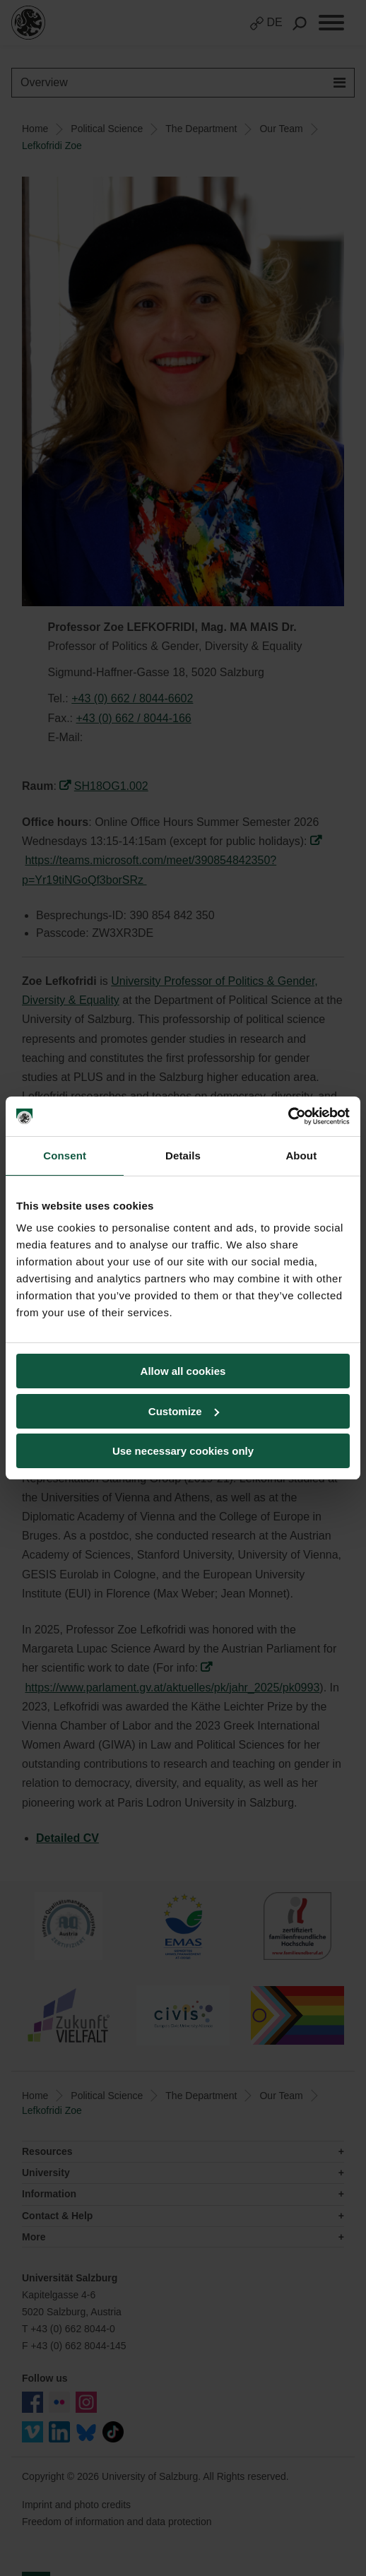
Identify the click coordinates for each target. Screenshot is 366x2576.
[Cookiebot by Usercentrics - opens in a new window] (288, 1116)
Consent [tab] (64, 1156)
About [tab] (301, 1156)
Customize (183, 1411)
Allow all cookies (183, 1371)
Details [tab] (183, 1156)
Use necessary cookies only (183, 1451)
